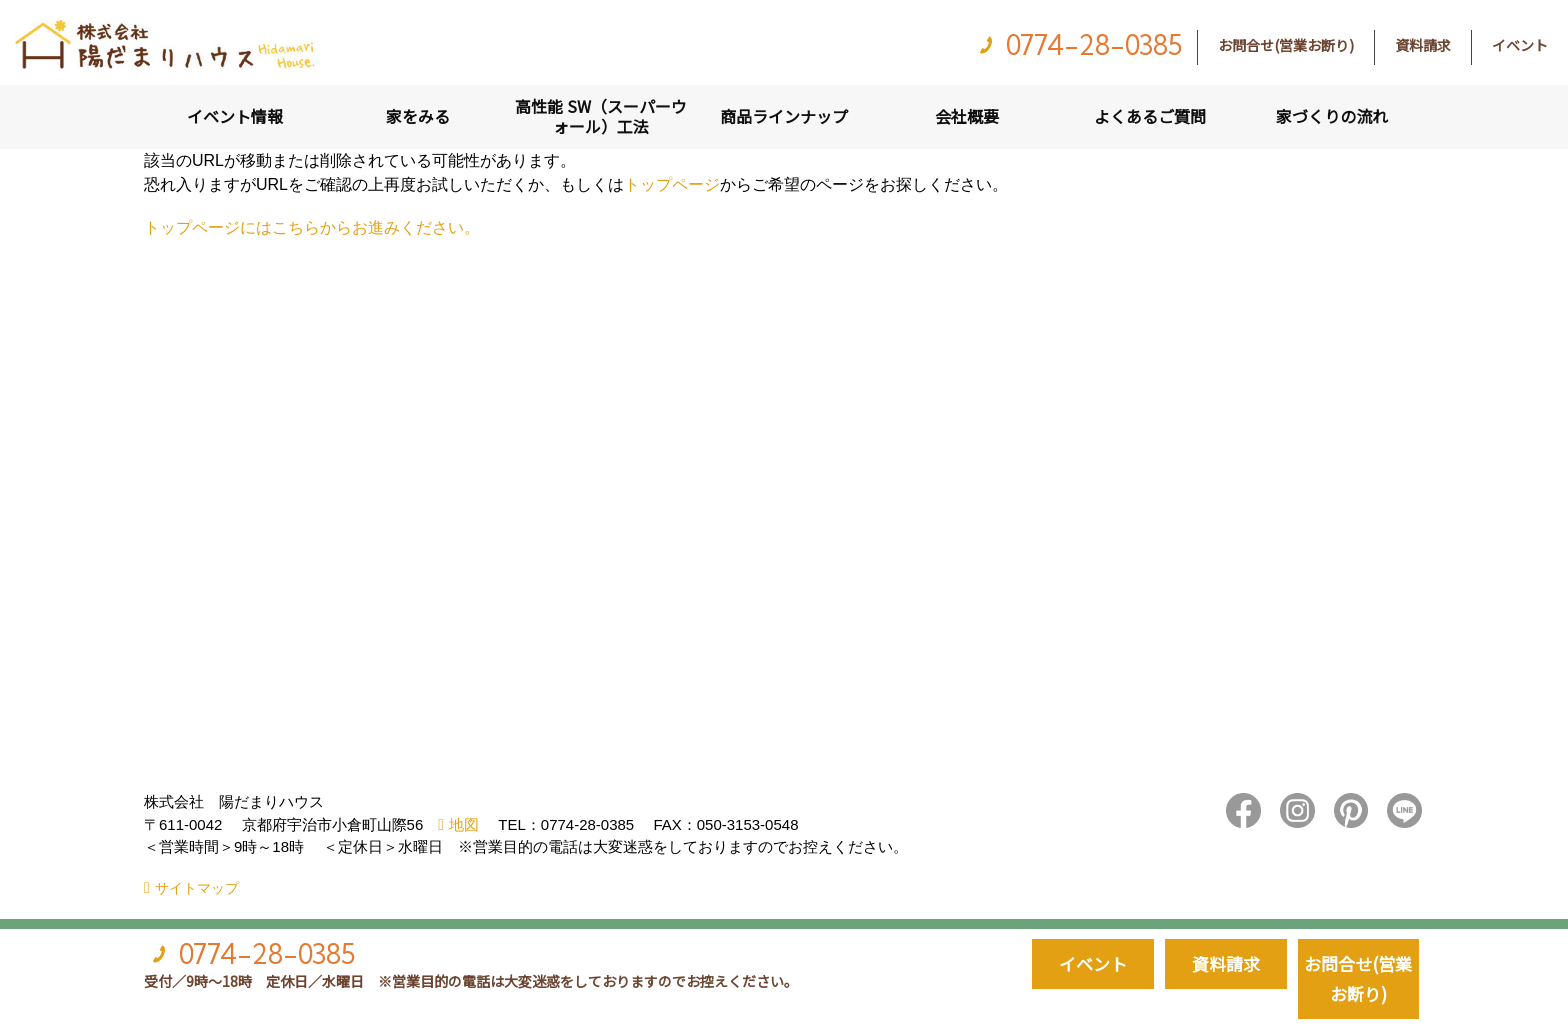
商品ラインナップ (784, 116)
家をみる (418, 116)
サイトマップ (197, 888)
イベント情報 (235, 116)
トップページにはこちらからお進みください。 (312, 227)
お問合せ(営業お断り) (1286, 45)
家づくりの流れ (1332, 116)
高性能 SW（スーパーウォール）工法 (601, 116)
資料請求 (1423, 45)
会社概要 (967, 116)
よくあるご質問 (1150, 116)
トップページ (672, 184)
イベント (1520, 45)
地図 (464, 824)
